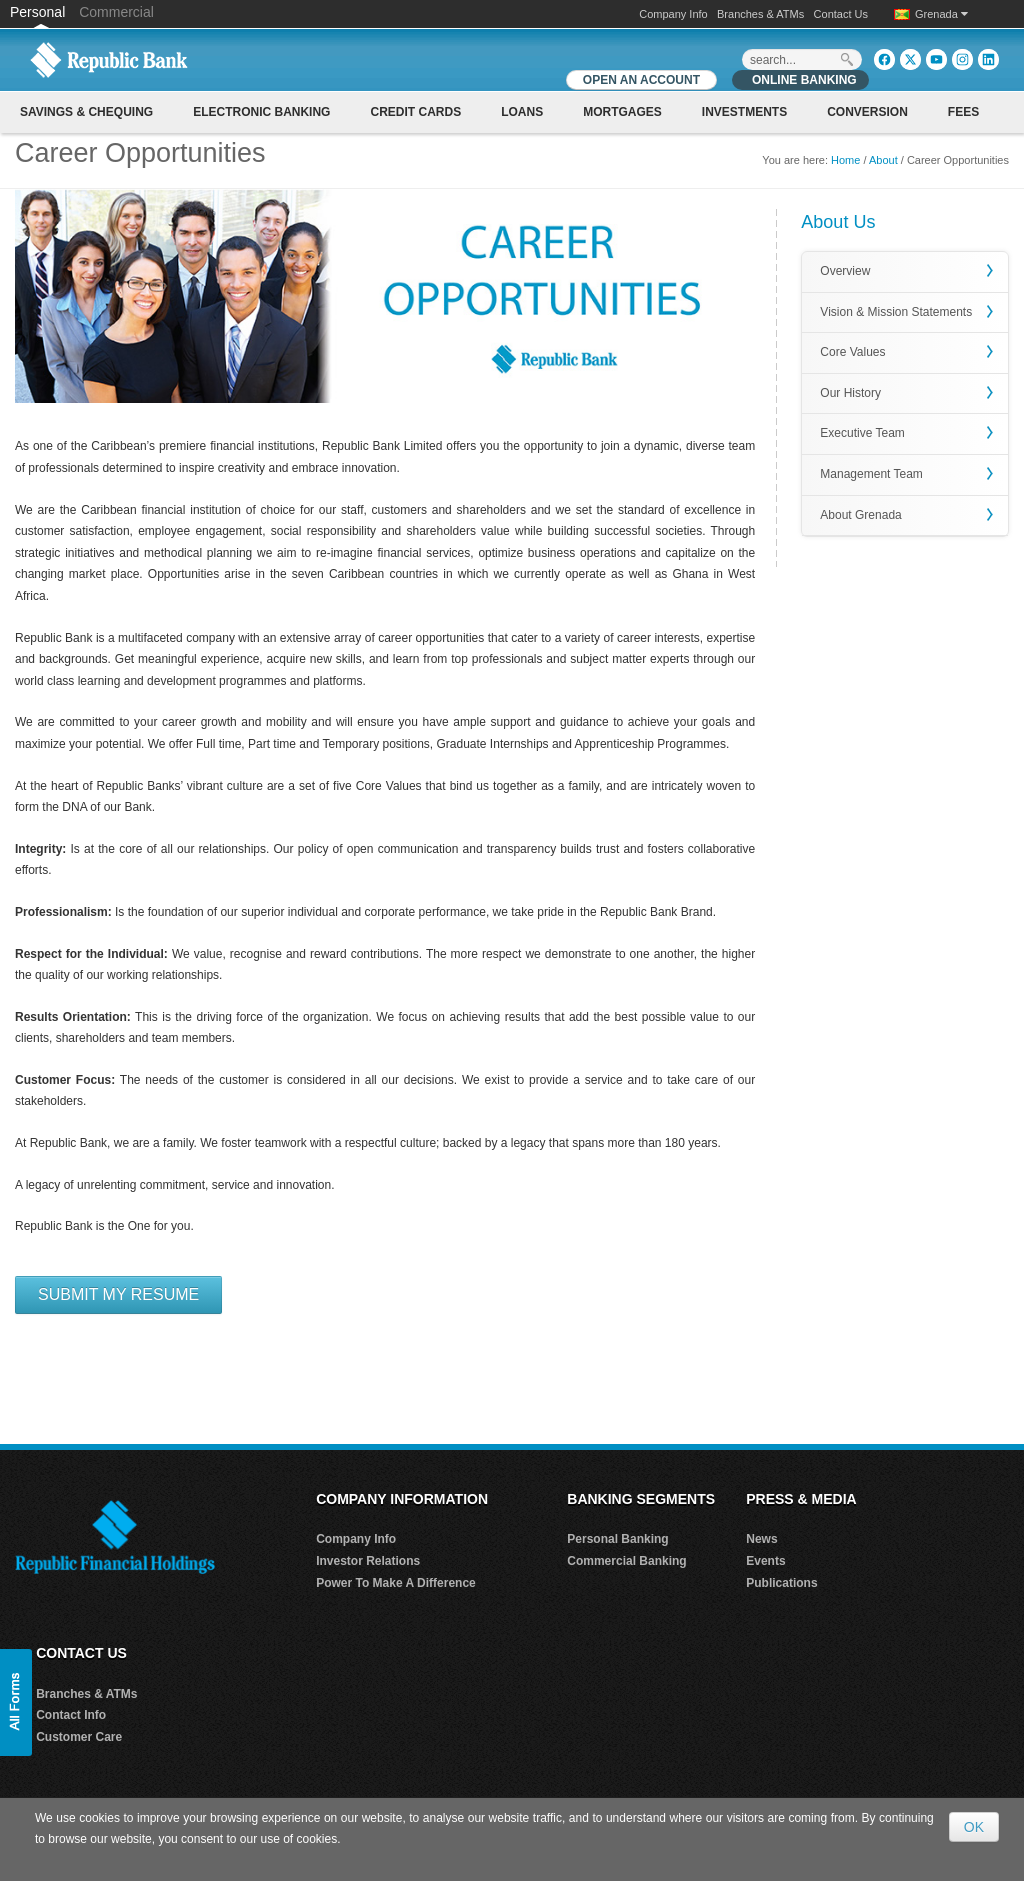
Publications (781, 1583)
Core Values (852, 352)
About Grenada (860, 515)
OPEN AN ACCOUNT (641, 80)
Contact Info (71, 1715)
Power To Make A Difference (396, 1583)
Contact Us (841, 14)
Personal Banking (617, 1539)
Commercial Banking (626, 1561)
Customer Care (79, 1737)
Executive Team (862, 433)
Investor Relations (368, 1561)
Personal (39, 12)
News (761, 1539)
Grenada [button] (941, 14)
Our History (850, 393)
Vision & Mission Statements (896, 312)
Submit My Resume (118, 1294)
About (883, 160)
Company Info (673, 14)
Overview (845, 271)
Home (845, 160)
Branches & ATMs (760, 14)
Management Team (871, 474)
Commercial (116, 12)
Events (765, 1561)
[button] (16, 1702)
